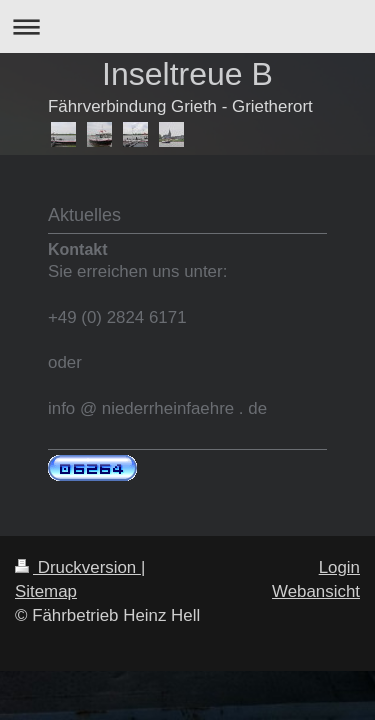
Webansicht (316, 591)
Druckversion (78, 567)
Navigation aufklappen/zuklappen (187, 26)
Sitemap (46, 591)
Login (339, 567)
